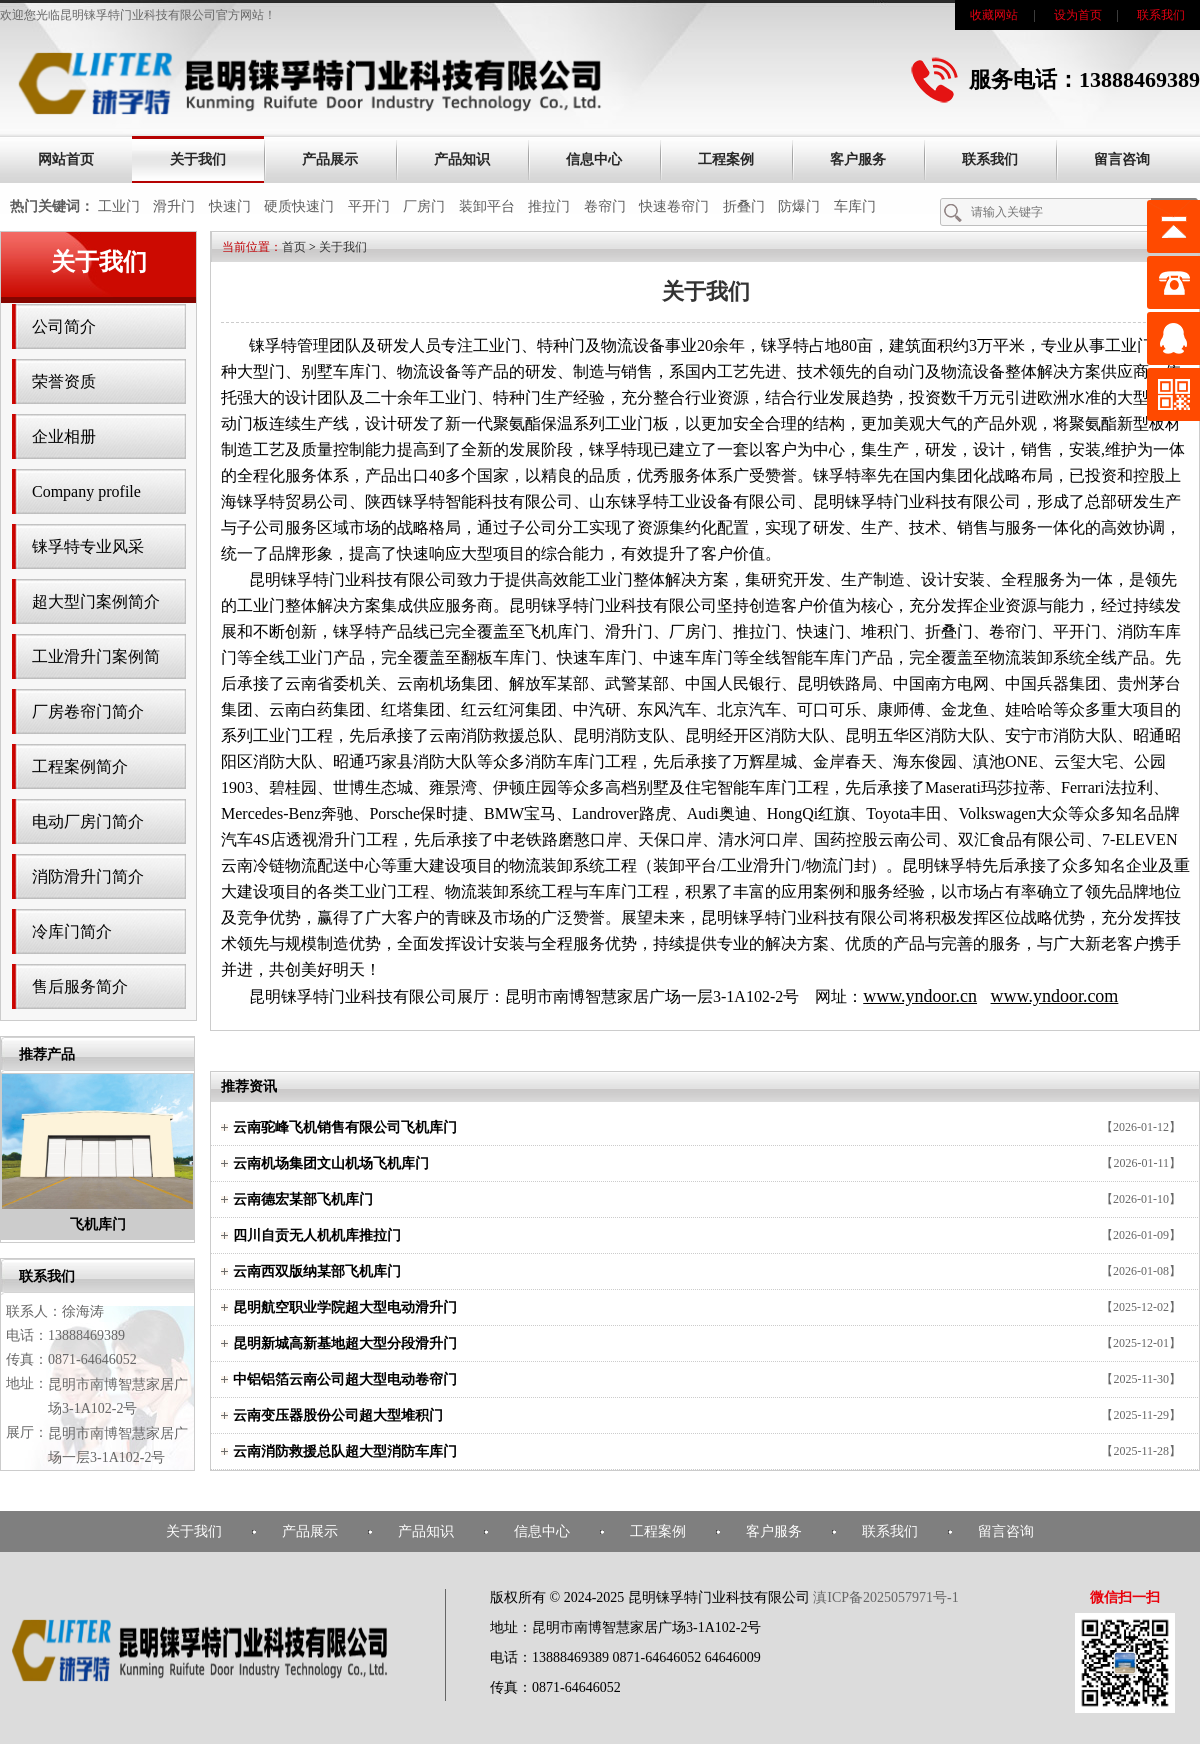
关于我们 (198, 159)
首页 (294, 247)
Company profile (86, 491)
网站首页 (66, 159)
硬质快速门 (299, 206)
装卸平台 (487, 206)
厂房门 (424, 206)
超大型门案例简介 (96, 601)
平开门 (369, 206)
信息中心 (594, 159)
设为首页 (1078, 15)
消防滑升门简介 (88, 876)
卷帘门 (605, 206)
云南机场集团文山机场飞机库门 (331, 1163)
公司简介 (64, 326)
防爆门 (799, 206)
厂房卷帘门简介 (88, 711)
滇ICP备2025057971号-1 (885, 1597)
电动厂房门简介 (88, 821)
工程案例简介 (80, 766)
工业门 (119, 206)
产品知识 (462, 159)
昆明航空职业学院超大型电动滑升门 (345, 1307)
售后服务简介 (80, 986)
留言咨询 (1122, 159)
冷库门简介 (72, 931)
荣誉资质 (64, 381)
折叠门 (744, 206)
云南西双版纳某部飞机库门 (317, 1271)
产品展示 (330, 159)
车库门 (855, 206)
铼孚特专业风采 (88, 546)
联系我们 (1161, 15)
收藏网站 (994, 15)
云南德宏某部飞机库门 (303, 1199)
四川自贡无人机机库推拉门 (317, 1235)
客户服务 (858, 159)
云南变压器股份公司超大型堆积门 (338, 1415)
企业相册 (64, 436)
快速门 (230, 206)
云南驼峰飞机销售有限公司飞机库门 (345, 1127)
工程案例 (726, 159)
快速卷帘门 (674, 206)
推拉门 (549, 206)
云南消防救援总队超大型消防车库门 (345, 1451)
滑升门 (174, 206)
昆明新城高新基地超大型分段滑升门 (345, 1343)
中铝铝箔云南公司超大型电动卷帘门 (345, 1379)
